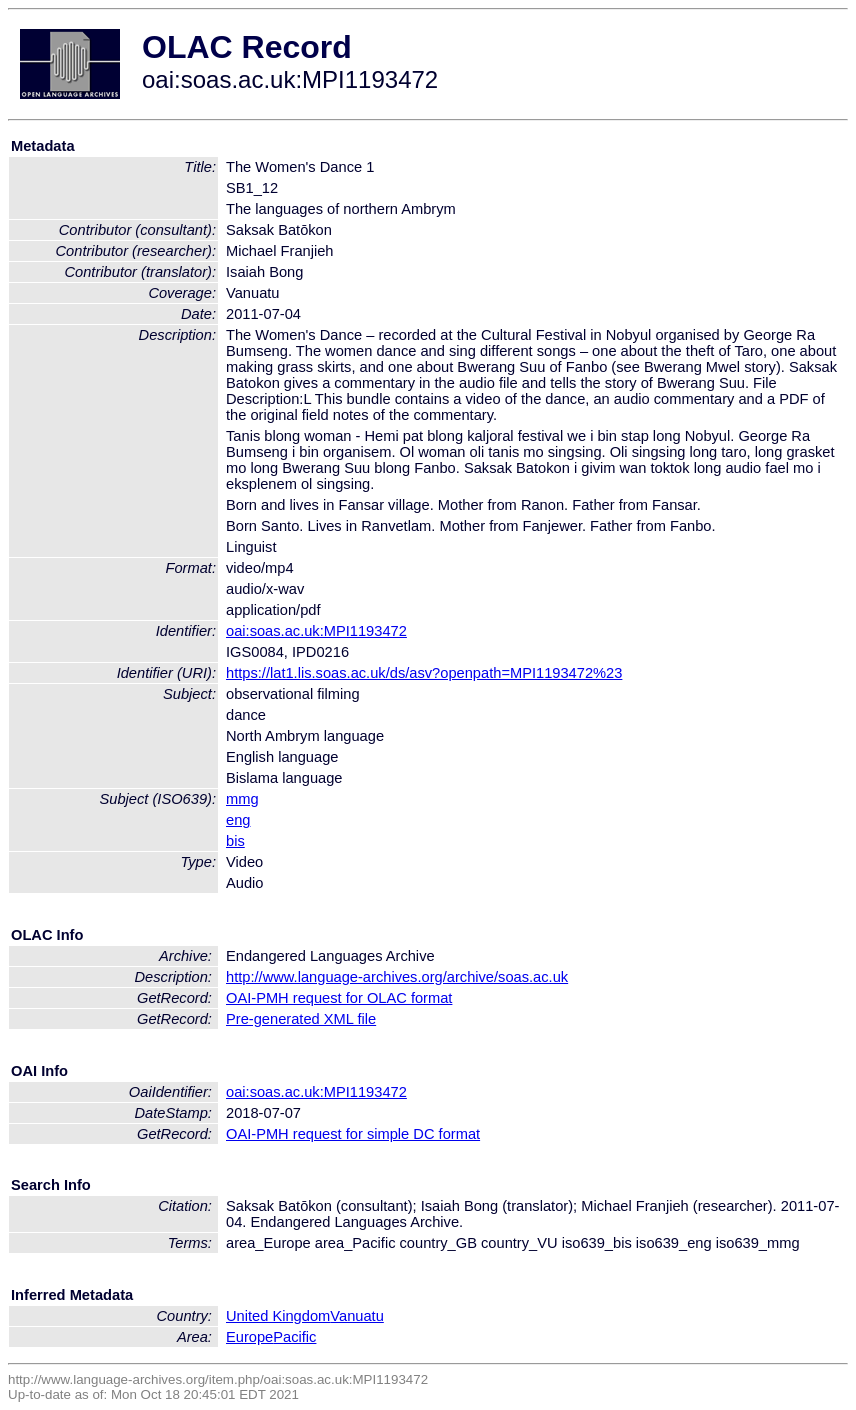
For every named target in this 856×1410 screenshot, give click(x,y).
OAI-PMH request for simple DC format (353, 1134)
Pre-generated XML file (301, 1019)
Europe (249, 1337)
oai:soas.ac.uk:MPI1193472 (316, 631)
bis (235, 841)
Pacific (294, 1337)
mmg (242, 799)
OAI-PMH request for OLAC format (339, 998)
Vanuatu (357, 1316)
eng (238, 820)
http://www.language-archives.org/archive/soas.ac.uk (397, 977)
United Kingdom (278, 1316)
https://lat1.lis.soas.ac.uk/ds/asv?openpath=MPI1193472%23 (424, 673)
